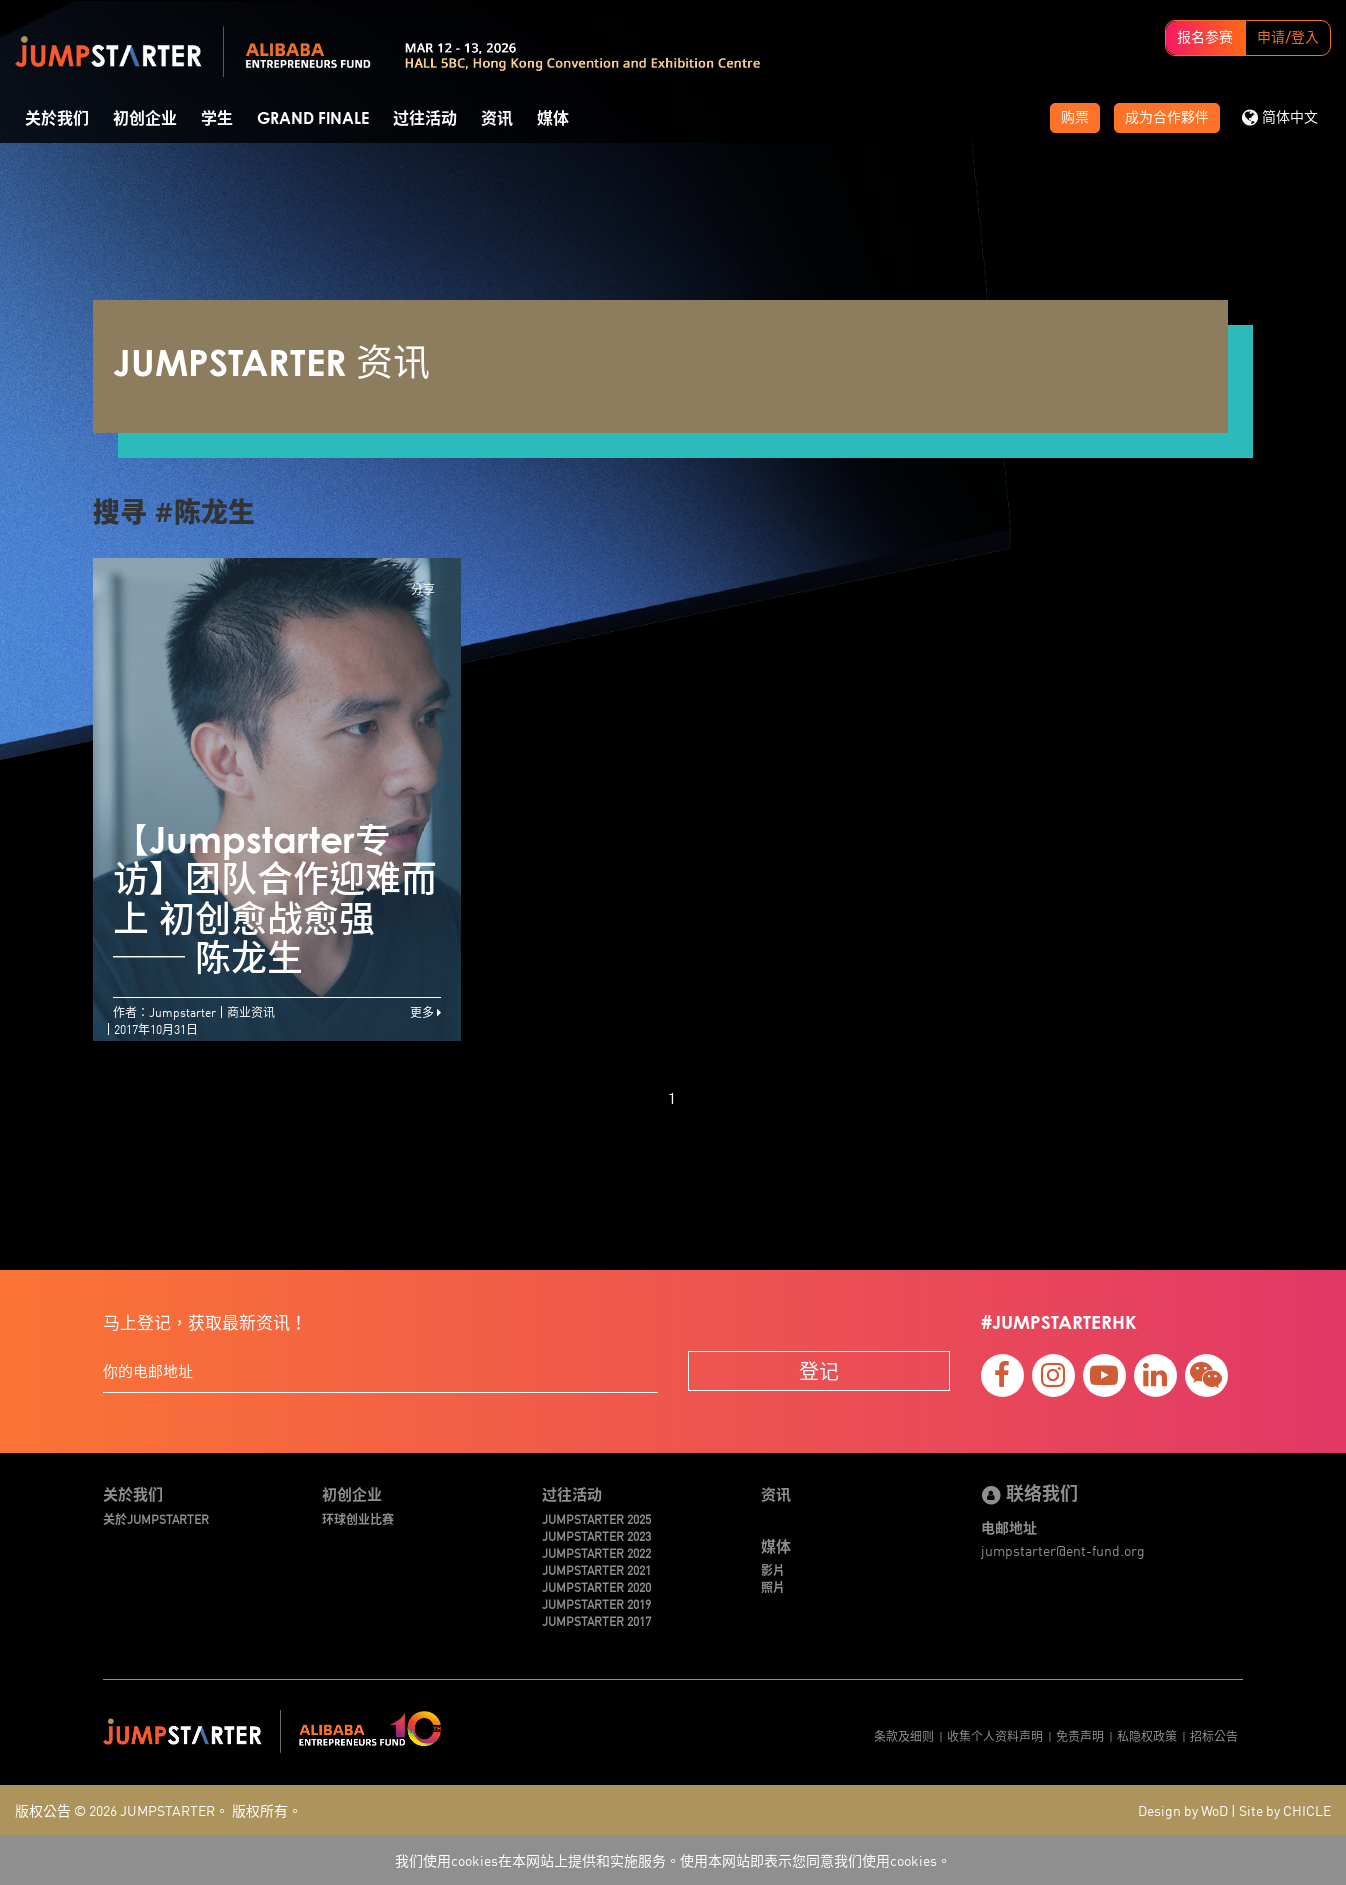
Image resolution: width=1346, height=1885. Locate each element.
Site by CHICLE (1285, 1810)
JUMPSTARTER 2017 (596, 1620)
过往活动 (425, 119)
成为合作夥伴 (1167, 118)
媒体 (553, 119)
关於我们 (57, 119)
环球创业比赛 (358, 1518)
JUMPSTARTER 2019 (596, 1603)
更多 (425, 1011)
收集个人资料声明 (995, 1735)
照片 (773, 1586)
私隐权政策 (1147, 1735)
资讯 (497, 119)
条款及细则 (904, 1735)
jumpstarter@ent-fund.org (1063, 1550)
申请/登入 (1288, 38)
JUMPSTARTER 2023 (596, 1535)
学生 (217, 119)
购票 (1075, 118)
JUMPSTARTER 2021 (596, 1569)
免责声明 (1080, 1735)
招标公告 (1214, 1735)
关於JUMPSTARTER (156, 1518)
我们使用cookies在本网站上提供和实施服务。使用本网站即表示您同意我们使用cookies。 (673, 1860)
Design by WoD (1183, 1810)
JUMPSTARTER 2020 (596, 1586)
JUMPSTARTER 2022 (596, 1552)
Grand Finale (313, 119)
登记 (819, 1370)
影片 (773, 1569)
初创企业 (145, 119)
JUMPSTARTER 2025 (596, 1518)
